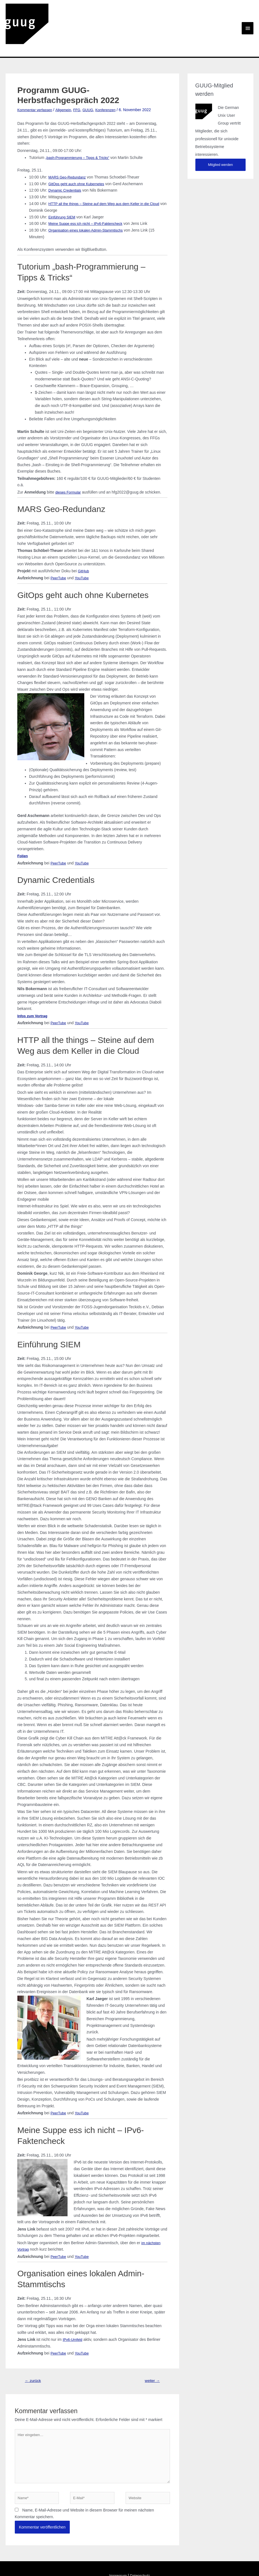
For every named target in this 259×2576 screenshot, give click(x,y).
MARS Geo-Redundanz (68, 145)
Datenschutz (141, 2551)
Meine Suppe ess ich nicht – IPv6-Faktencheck (89, 192)
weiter (151, 2349)
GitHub (84, 539)
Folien (23, 824)
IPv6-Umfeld (73, 2307)
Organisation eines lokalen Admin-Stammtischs (89, 198)
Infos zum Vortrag (33, 984)
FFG (82, 78)
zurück (34, 2349)
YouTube (84, 546)
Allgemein (67, 78)
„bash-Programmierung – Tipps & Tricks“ (80, 125)
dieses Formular (69, 460)
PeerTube (59, 546)
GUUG (94, 78)
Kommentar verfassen (36, 78)
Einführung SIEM (63, 185)
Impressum (117, 2551)
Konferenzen (113, 78)
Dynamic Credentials (66, 158)
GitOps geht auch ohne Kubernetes (78, 152)
